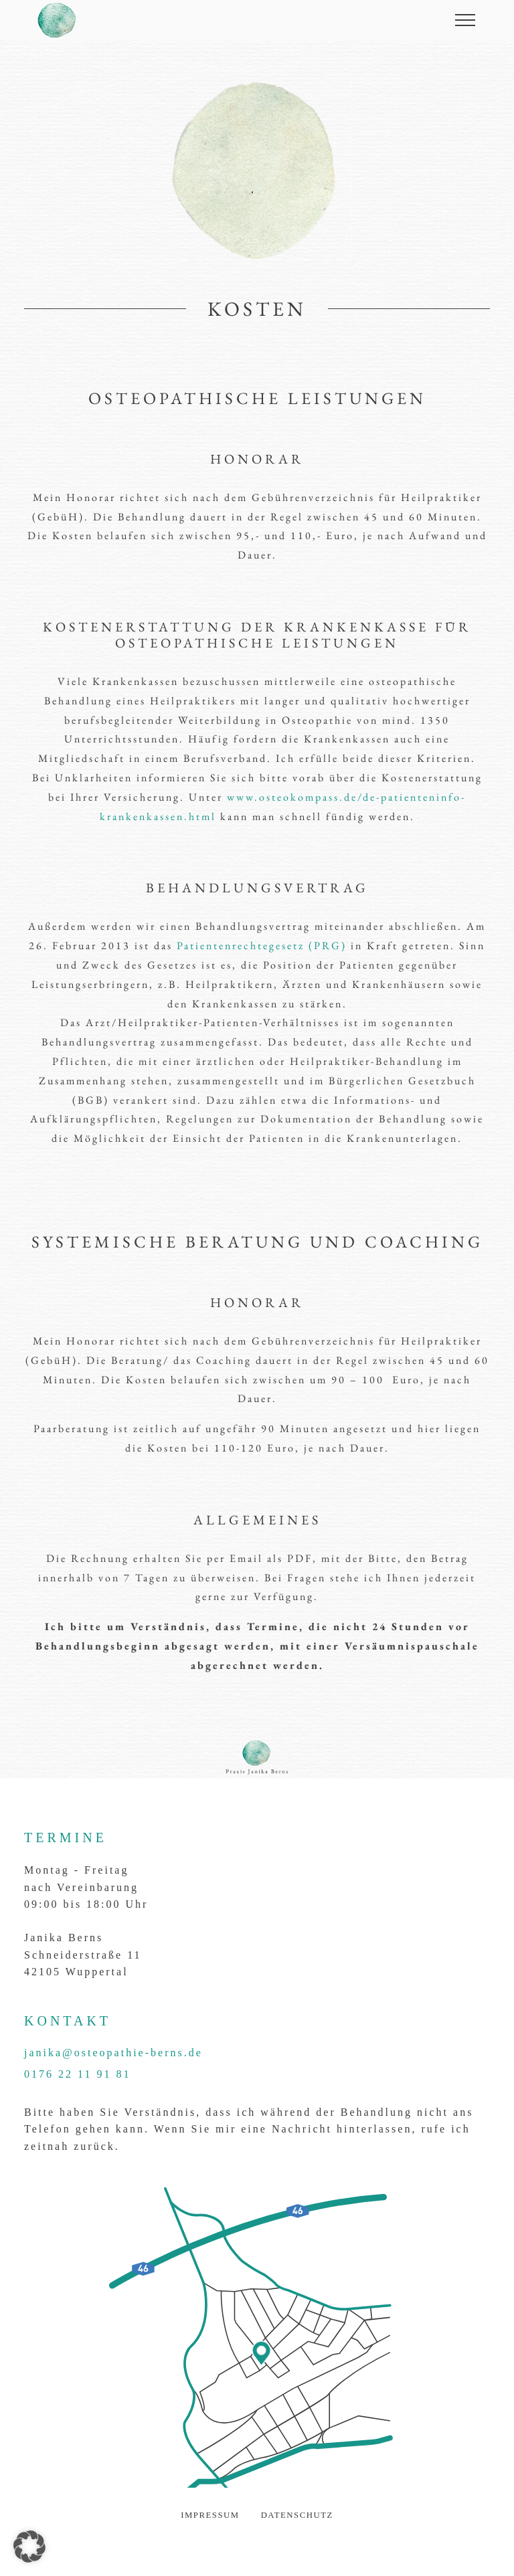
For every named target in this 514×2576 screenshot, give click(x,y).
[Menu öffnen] (465, 20)
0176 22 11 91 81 (77, 2074)
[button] (29, 2546)
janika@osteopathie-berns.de (113, 2052)
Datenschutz (297, 2515)
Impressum (210, 2515)
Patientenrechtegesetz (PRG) (262, 945)
